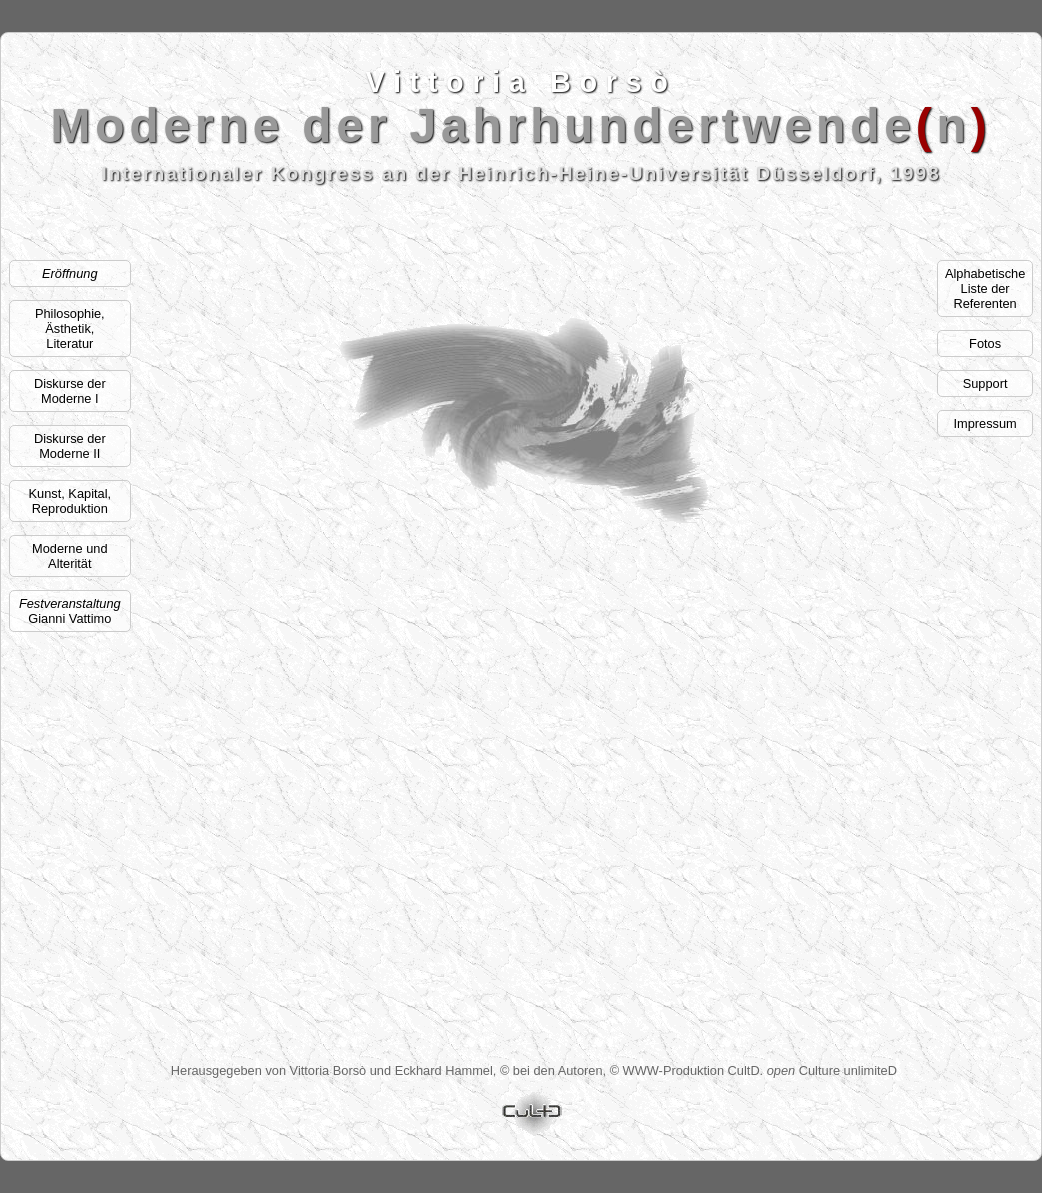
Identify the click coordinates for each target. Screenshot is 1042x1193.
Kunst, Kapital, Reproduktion (70, 501)
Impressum (984, 423)
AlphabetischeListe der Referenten (985, 288)
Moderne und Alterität (69, 556)
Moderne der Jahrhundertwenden (521, 126)
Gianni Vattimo (70, 611)
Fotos (985, 343)
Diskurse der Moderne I (70, 391)
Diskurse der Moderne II (70, 446)
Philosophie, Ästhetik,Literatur (70, 328)
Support (985, 383)
